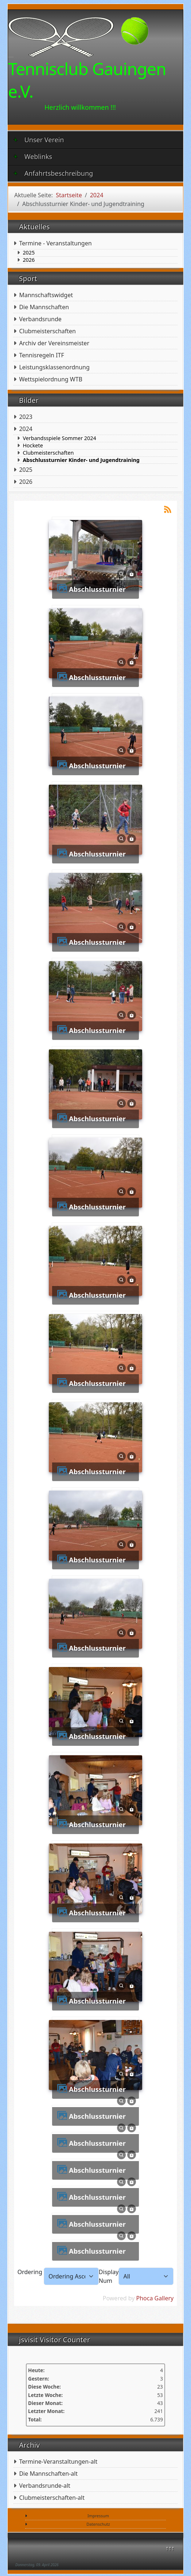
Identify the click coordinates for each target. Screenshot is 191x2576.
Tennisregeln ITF (41, 355)
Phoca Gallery (155, 2298)
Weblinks (32, 156)
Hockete (33, 445)
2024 (25, 429)
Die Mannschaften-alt (48, 2474)
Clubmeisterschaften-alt (52, 2498)
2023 (25, 417)
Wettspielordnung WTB (50, 379)
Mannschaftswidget (46, 295)
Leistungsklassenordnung (54, 367)
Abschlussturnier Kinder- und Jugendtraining (81, 460)
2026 (29, 260)
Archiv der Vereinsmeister (54, 343)
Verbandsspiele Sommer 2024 (59, 438)
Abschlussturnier (97, 589)
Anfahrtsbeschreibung (53, 173)
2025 (29, 252)
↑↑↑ (169, 2548)
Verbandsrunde (40, 319)
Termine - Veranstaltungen (55, 243)
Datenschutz (98, 2524)
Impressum (98, 2515)
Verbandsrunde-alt (44, 2486)
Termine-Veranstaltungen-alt (58, 2462)
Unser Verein (38, 139)
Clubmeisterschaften (47, 331)
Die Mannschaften (44, 307)
